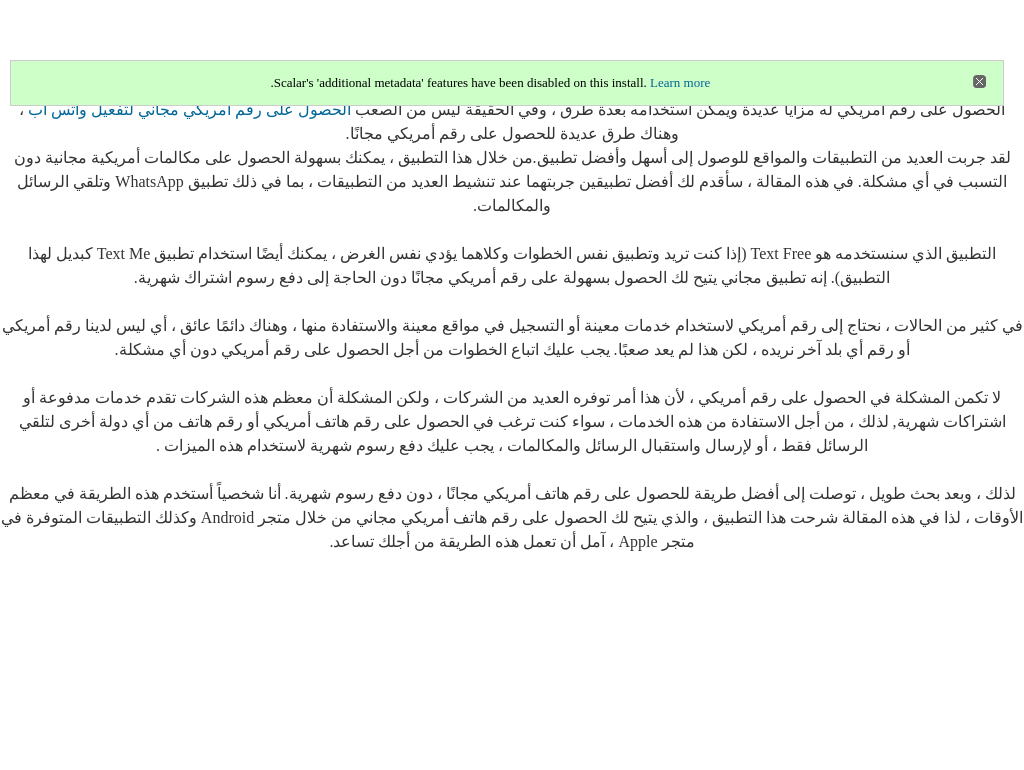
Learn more (680, 82)
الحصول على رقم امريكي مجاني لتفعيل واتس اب (189, 109)
